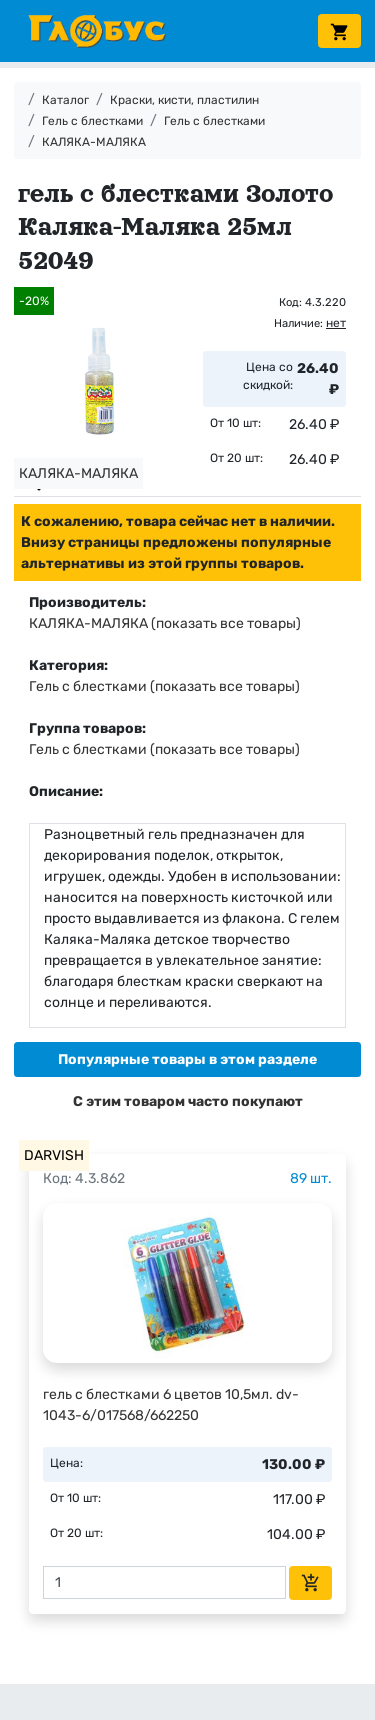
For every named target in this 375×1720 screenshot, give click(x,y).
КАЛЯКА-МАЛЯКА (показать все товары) (165, 623)
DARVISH (54, 1155)
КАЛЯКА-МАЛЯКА (94, 142)
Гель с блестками (92, 121)
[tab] (187, 1059)
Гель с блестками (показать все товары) (164, 686)
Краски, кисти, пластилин (184, 100)
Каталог (65, 100)
